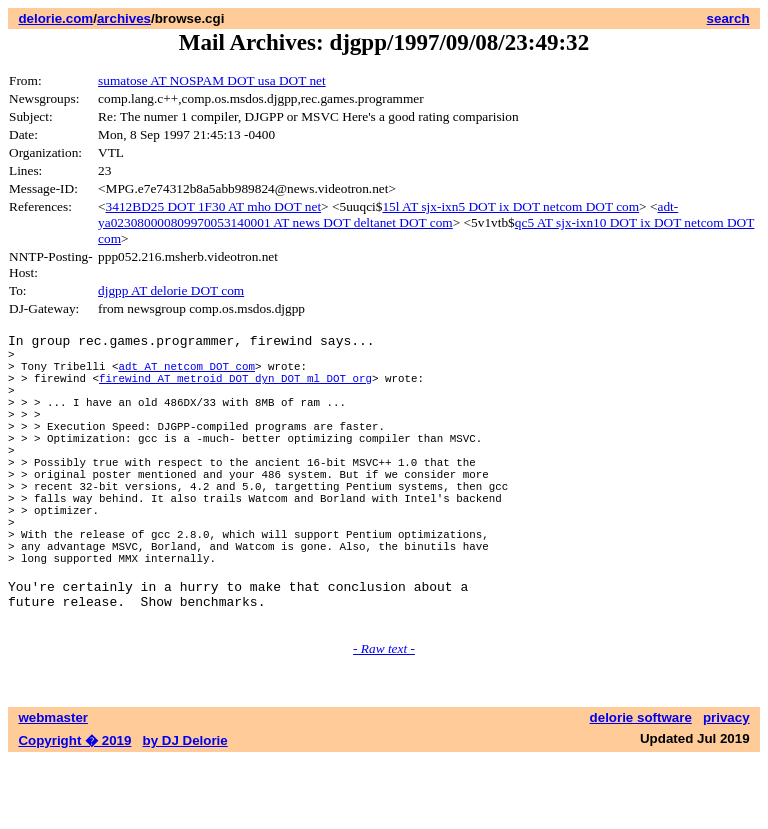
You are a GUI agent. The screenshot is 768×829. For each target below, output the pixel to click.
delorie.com (55, 18)
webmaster (53, 786)
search (728, 18)
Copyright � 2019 (74, 809)
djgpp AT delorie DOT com (171, 290)
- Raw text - (384, 717)
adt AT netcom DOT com (186, 374)
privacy (726, 786)
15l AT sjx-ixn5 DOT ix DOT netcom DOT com (510, 206)
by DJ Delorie (185, 809)
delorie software (641, 786)
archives (124, 18)
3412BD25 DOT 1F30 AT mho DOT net (214, 206)
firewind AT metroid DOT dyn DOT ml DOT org (235, 389)
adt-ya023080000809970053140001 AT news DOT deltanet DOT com (388, 214)
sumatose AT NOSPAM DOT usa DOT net (212, 80)
